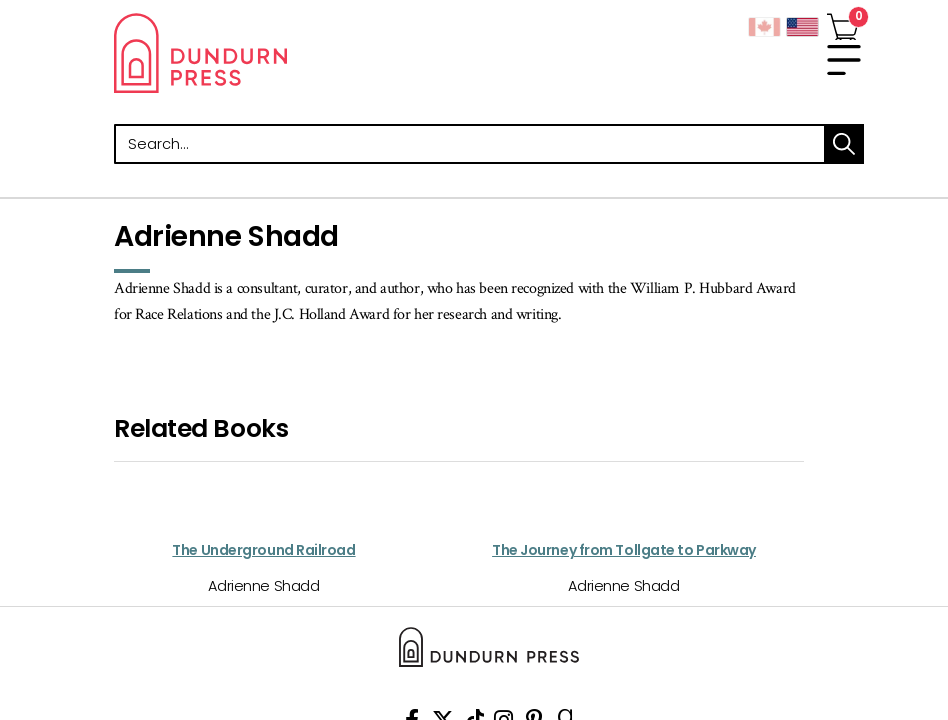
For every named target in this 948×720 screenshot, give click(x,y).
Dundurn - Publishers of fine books (294, 53)
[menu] (844, 60)
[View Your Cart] (843, 23)
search (844, 144)
